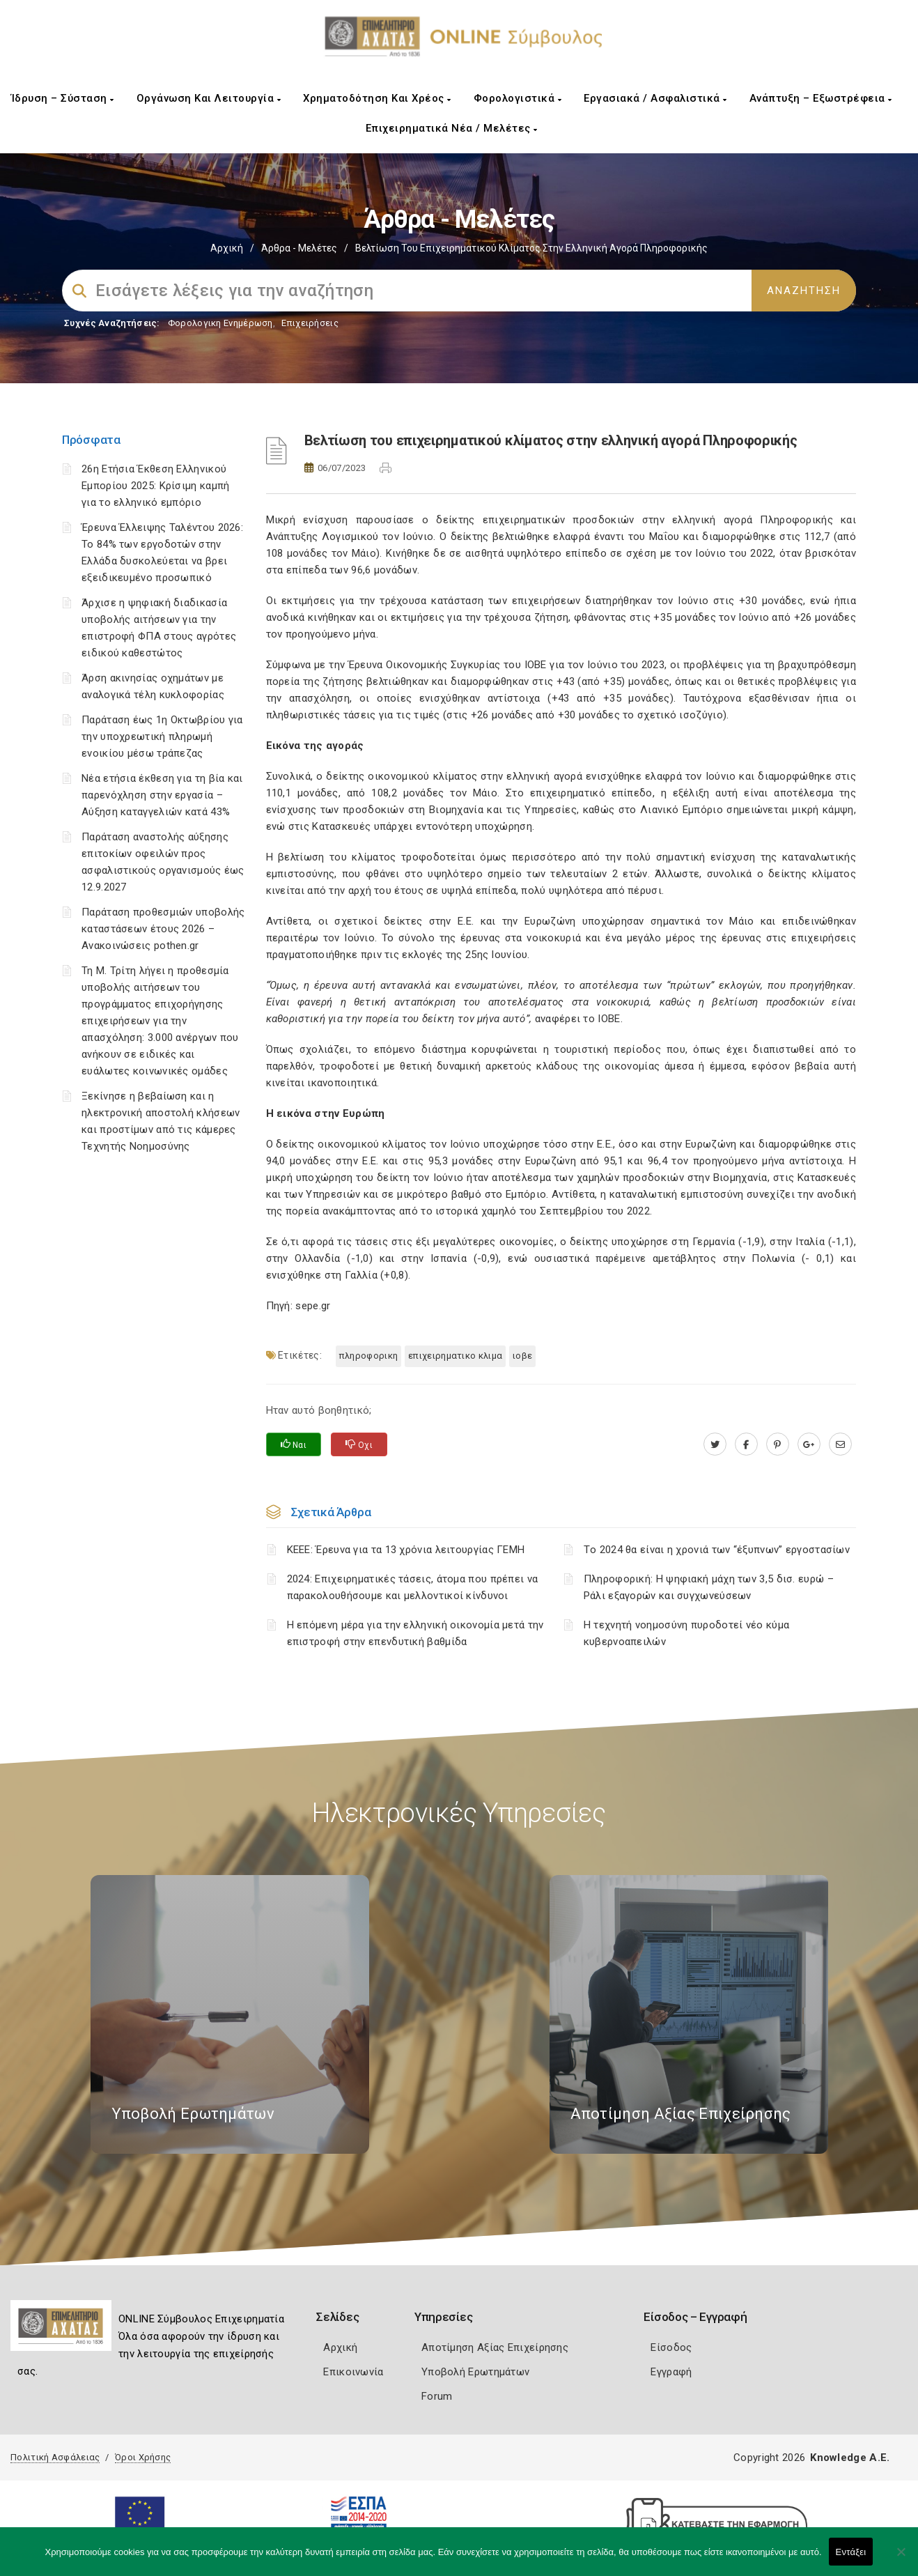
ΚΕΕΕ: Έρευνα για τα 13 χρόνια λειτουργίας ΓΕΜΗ (406, 1549)
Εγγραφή (671, 2372)
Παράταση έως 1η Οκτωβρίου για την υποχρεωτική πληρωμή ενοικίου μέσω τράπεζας (162, 736)
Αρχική (226, 248)
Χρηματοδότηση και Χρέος (377, 98)
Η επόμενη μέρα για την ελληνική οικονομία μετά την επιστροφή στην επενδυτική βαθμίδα (415, 1633)
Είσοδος (671, 2347)
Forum (437, 2396)
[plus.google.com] (809, 1444)
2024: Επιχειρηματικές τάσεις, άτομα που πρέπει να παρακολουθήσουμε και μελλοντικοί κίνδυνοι (412, 1587)
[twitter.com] (715, 1444)
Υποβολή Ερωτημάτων (475, 2372)
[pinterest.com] (777, 1444)
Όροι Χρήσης (143, 2457)
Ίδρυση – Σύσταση (62, 98)
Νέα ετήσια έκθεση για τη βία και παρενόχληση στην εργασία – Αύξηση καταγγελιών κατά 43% (162, 795)
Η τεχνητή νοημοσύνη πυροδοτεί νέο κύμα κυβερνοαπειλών (686, 1633)
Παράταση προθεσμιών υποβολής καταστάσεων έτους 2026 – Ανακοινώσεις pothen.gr (162, 929)
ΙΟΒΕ (522, 1355)
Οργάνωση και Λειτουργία (209, 98)
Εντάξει (851, 2552)
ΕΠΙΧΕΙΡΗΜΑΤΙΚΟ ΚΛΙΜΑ (455, 1355)
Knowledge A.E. (849, 2457)
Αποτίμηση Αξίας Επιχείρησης (494, 2347)
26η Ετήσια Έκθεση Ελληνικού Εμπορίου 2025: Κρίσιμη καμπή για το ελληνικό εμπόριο (155, 486)
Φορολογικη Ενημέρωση (220, 323)
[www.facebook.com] (746, 1444)
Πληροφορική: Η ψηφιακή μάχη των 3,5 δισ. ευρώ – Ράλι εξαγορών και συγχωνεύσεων (709, 1587)
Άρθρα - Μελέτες (299, 248)
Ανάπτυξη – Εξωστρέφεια (820, 98)
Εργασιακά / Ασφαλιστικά (655, 98)
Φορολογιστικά (518, 98)
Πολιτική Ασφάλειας (55, 2457)
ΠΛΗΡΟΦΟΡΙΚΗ (368, 1355)
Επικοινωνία (353, 2372)
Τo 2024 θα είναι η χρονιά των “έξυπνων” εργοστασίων (717, 1549)
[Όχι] (901, 2559)
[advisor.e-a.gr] (840, 1444)
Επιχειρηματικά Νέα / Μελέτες (452, 128)
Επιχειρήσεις (310, 323)
